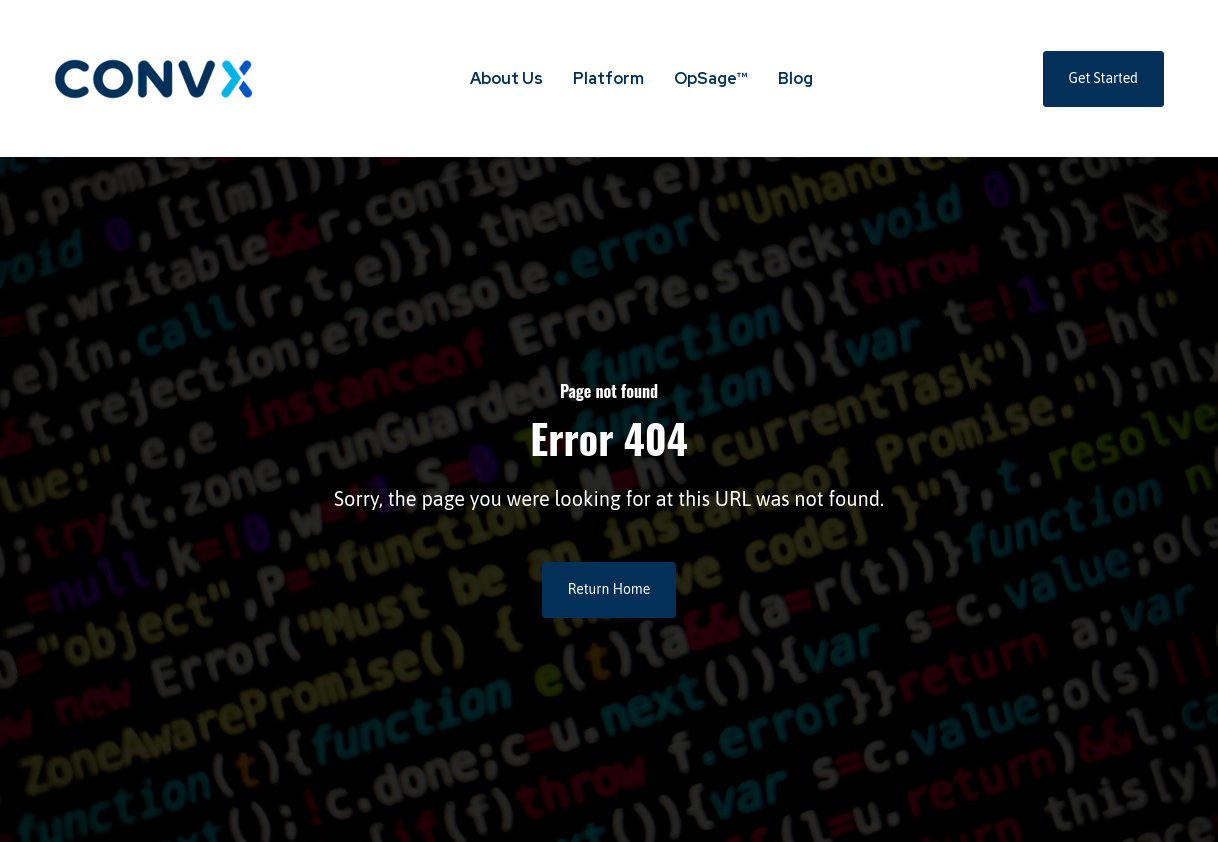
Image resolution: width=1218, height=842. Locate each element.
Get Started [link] (1103, 78)
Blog (795, 78)
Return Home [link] (609, 589)
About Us (506, 78)
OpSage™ (711, 78)
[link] (154, 77)
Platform (608, 78)
